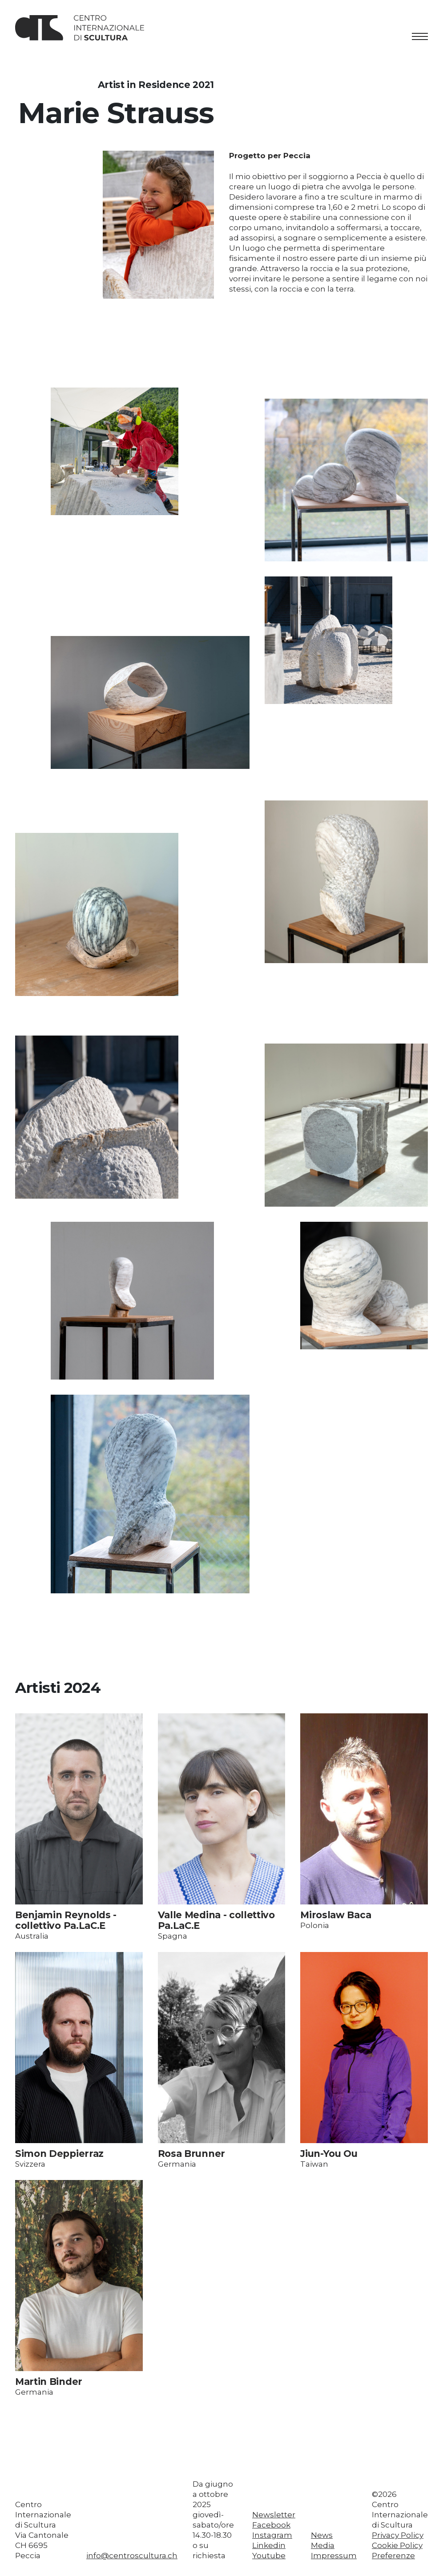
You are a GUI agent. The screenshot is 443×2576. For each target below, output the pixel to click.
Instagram (272, 2535)
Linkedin (269, 2545)
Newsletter (273, 2514)
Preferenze (393, 2555)
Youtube (269, 2555)
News (322, 2535)
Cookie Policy (397, 2545)
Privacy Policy (397, 2535)
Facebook (271, 2524)
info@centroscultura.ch (131, 2555)
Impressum (334, 2555)
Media (322, 2545)
